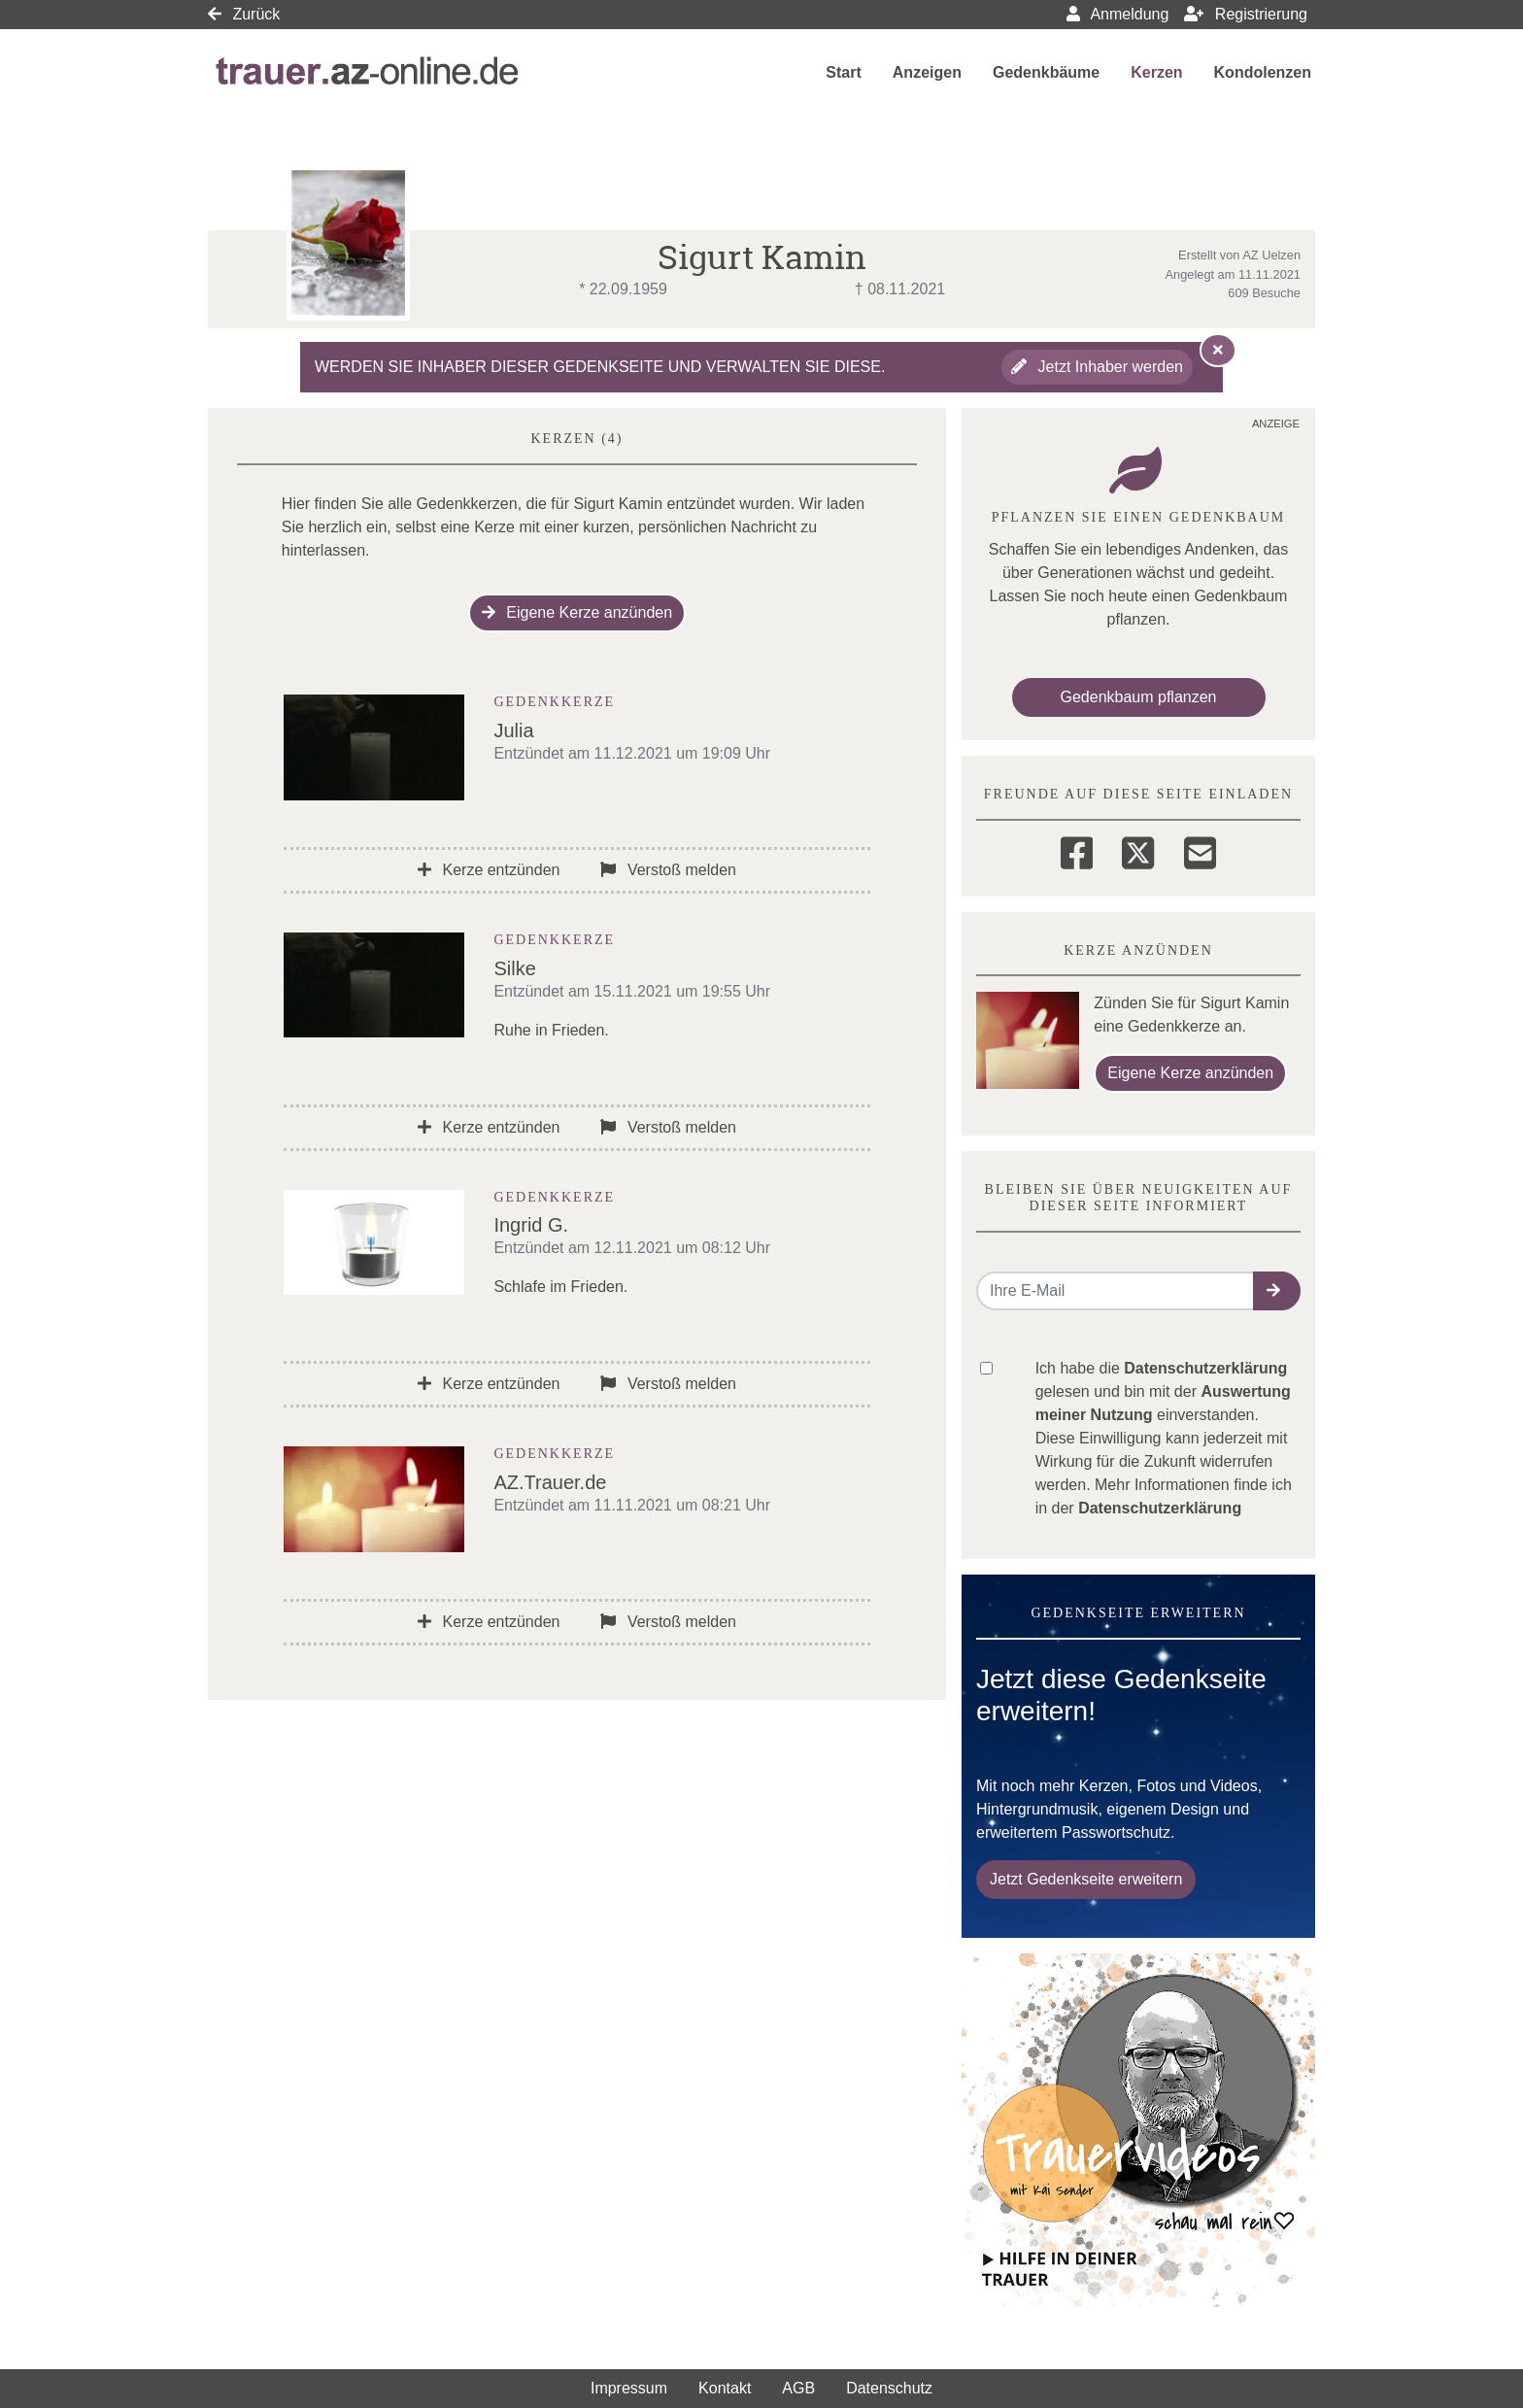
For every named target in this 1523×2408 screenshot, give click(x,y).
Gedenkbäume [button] (1046, 72)
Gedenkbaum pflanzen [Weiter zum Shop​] (1139, 697)
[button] (1277, 1291)
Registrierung (1245, 14)
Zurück (244, 14)
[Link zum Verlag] (369, 73)
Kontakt (724, 2388)
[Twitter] (1138, 850)
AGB (798, 2388)
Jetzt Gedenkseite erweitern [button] (1086, 1879)
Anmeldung (1117, 14)
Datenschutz (889, 2388)
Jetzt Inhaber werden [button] (1097, 366)
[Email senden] (1115, 1291)
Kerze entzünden (488, 870)
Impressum (629, 2388)
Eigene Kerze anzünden (577, 612)
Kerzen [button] (1156, 72)
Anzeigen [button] (927, 72)
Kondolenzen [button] (1262, 72)
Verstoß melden (668, 870)
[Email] (1200, 850)
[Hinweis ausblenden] (1218, 349)
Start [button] (843, 72)
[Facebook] (1077, 850)
